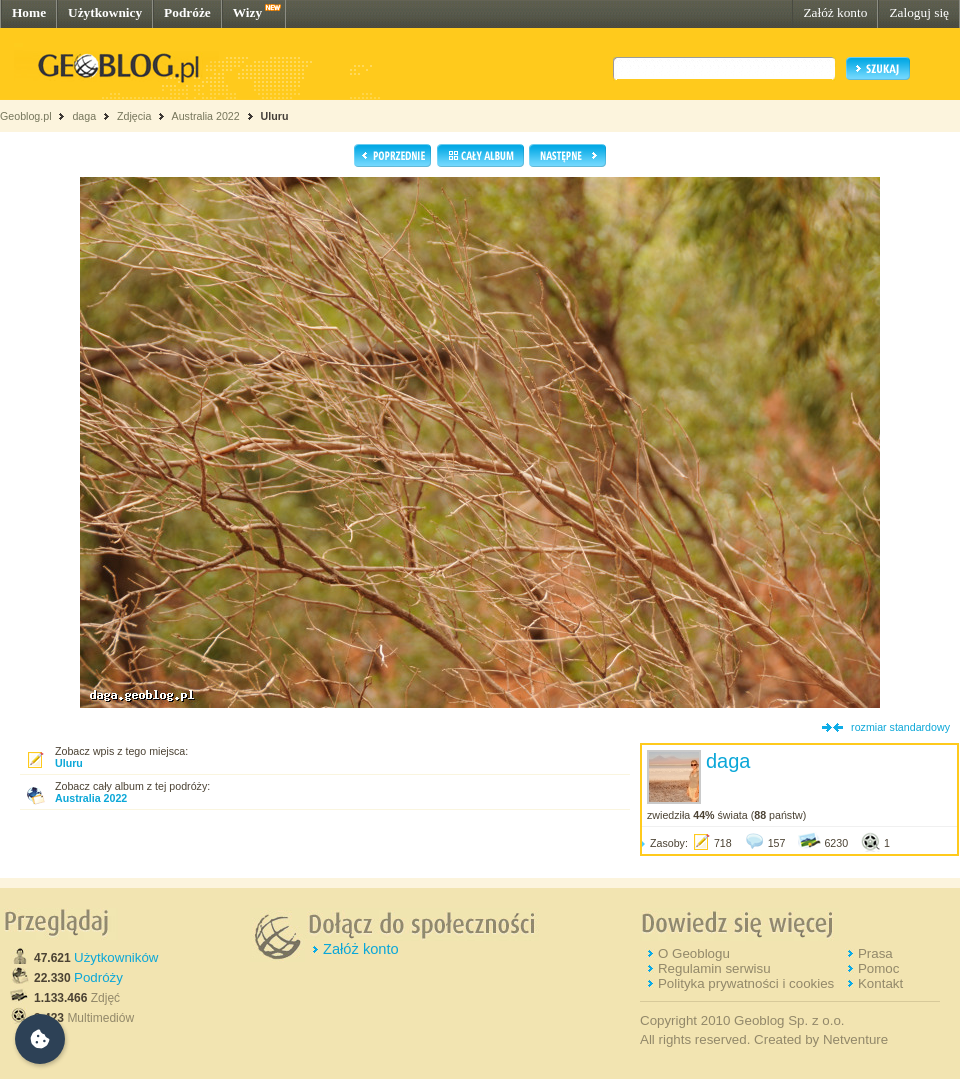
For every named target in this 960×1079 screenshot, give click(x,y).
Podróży (98, 977)
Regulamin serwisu (714, 968)
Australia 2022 (206, 116)
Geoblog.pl (26, 116)
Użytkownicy (105, 12)
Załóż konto (835, 12)
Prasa (875, 953)
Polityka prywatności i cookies (746, 983)
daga (84, 116)
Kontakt (880, 983)
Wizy (247, 12)
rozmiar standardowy (900, 727)
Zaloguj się (919, 12)
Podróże (187, 12)
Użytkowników (116, 957)
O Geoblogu (694, 953)
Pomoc (878, 968)
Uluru (275, 116)
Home (29, 12)
